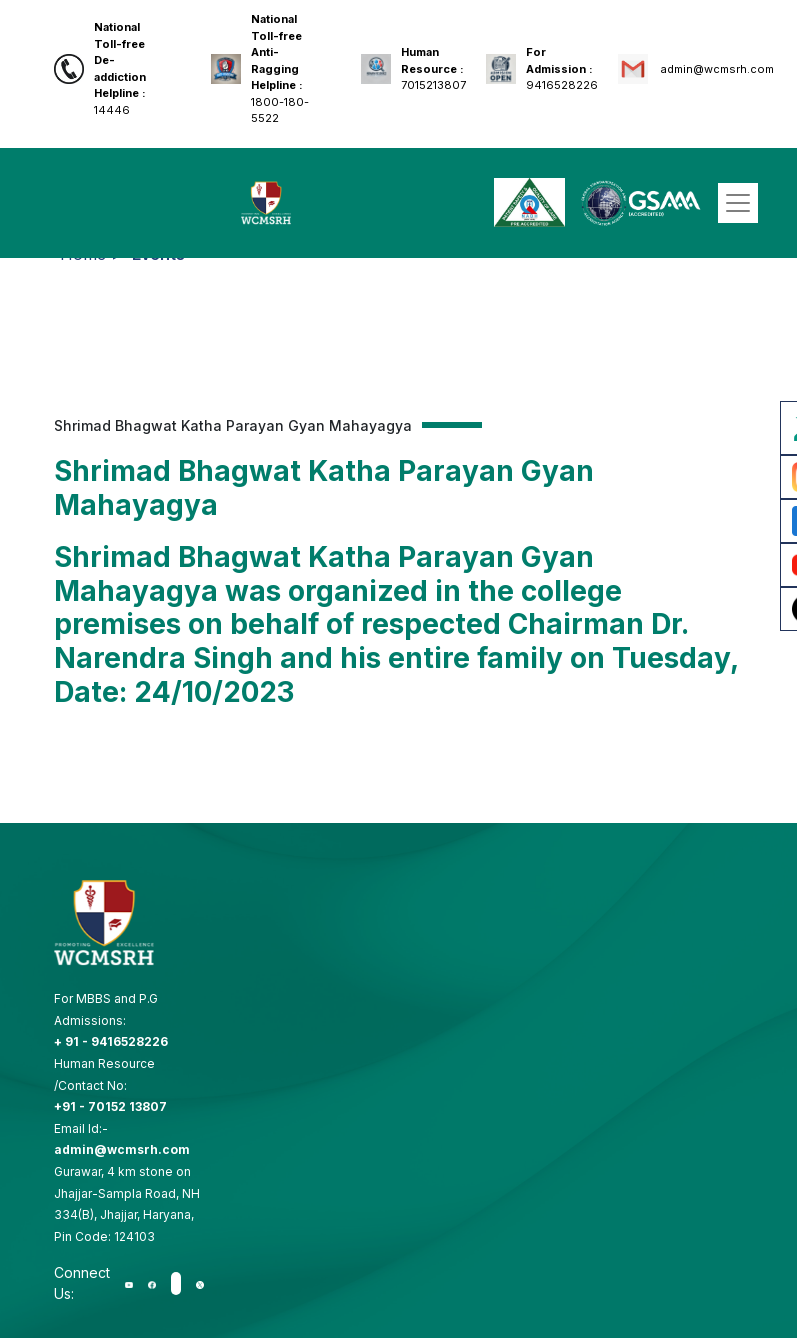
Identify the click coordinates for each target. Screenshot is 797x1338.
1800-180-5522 (280, 68)
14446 (120, 68)
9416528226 (562, 68)
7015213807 (433, 68)
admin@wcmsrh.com (716, 69)
